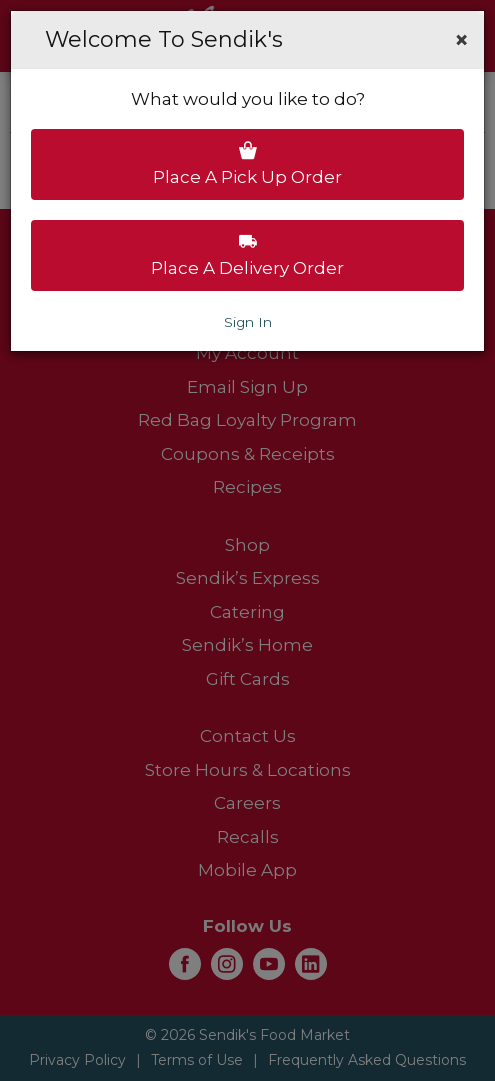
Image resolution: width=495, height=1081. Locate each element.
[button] (461, 40)
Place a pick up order (247, 164)
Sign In (248, 322)
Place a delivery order (247, 255)
